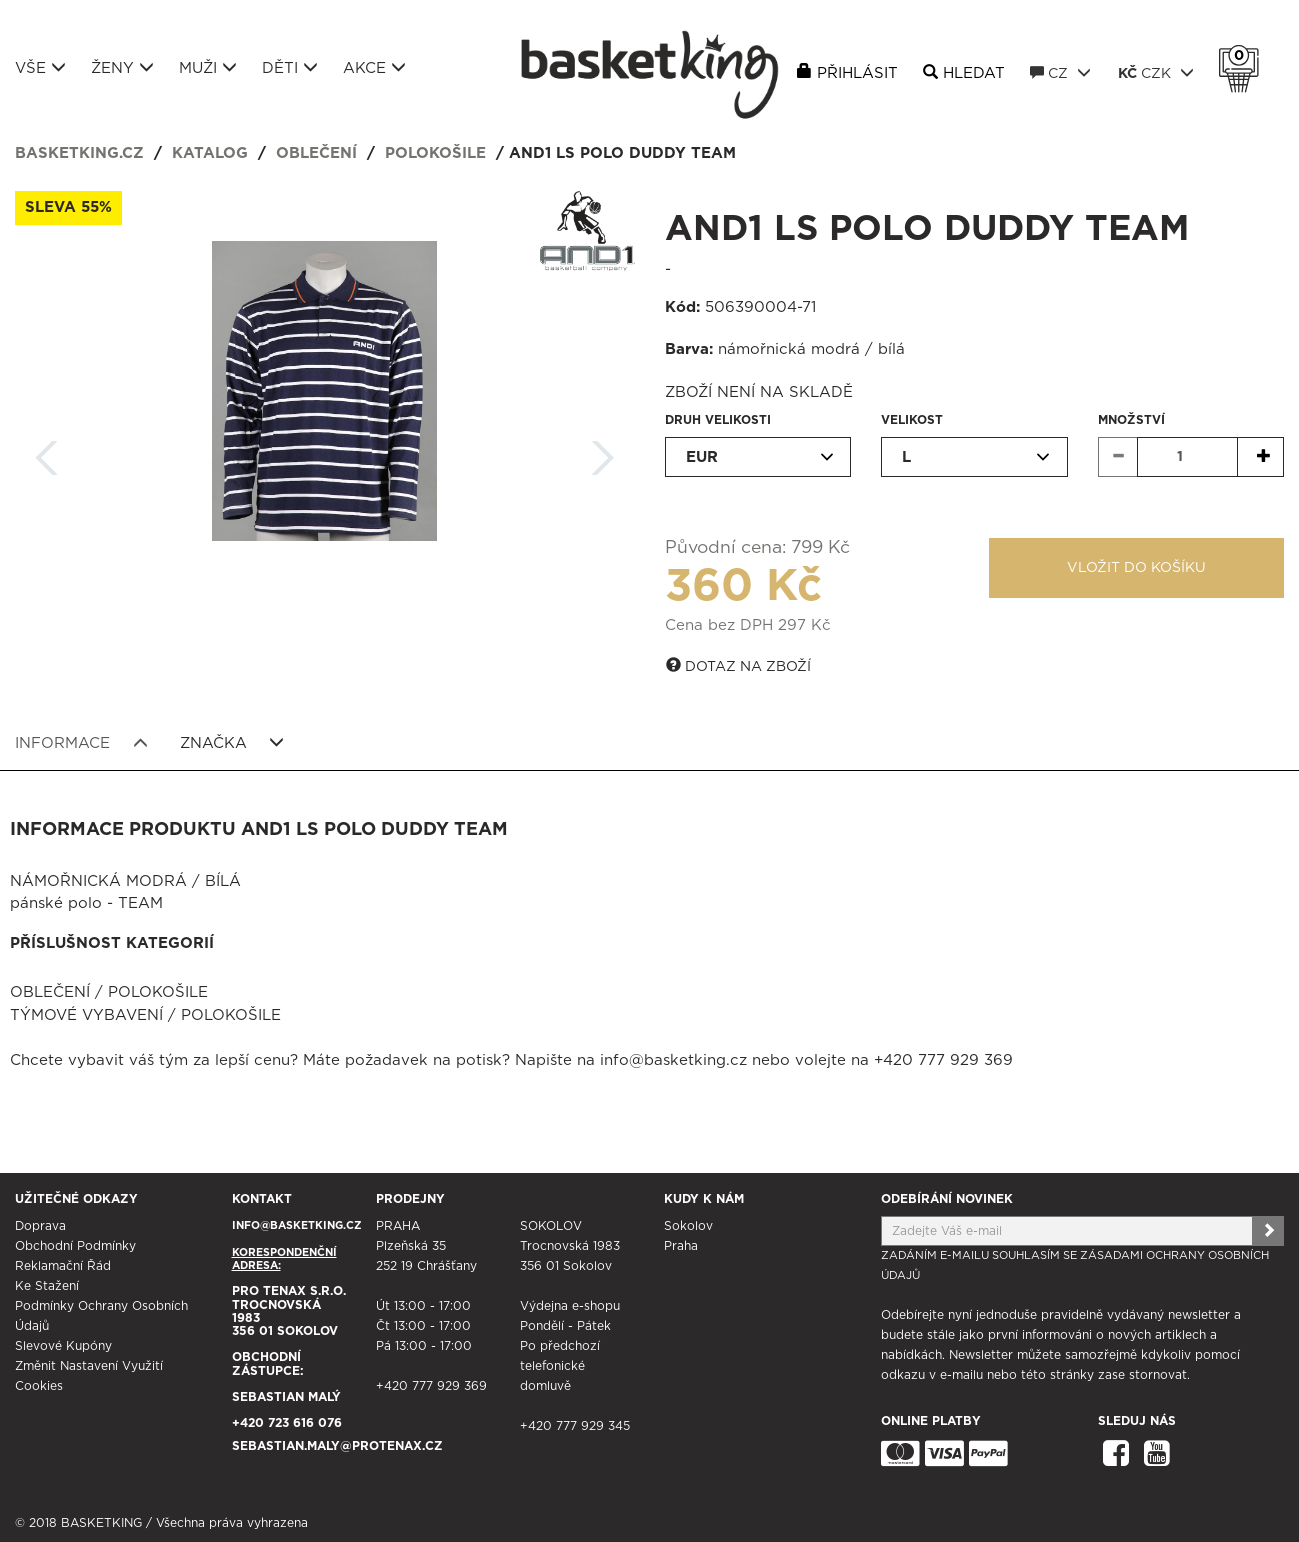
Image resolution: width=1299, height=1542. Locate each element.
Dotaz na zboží (738, 666)
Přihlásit (857, 73)
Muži (208, 68)
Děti (290, 68)
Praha (681, 1246)
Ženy (122, 68)
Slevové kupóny (63, 1346)
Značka (232, 743)
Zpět (47, 451)
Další (603, 451)
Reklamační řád (63, 1266)
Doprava (40, 1226)
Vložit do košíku (1136, 568)
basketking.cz (79, 153)
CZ (1060, 73)
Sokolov (688, 1226)
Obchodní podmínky (75, 1246)
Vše (40, 68)
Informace (81, 743)
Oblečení (316, 153)
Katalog (210, 153)
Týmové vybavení (86, 1015)
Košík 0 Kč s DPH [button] (1244, 56)
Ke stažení (47, 1286)
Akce (374, 68)
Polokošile (435, 153)
